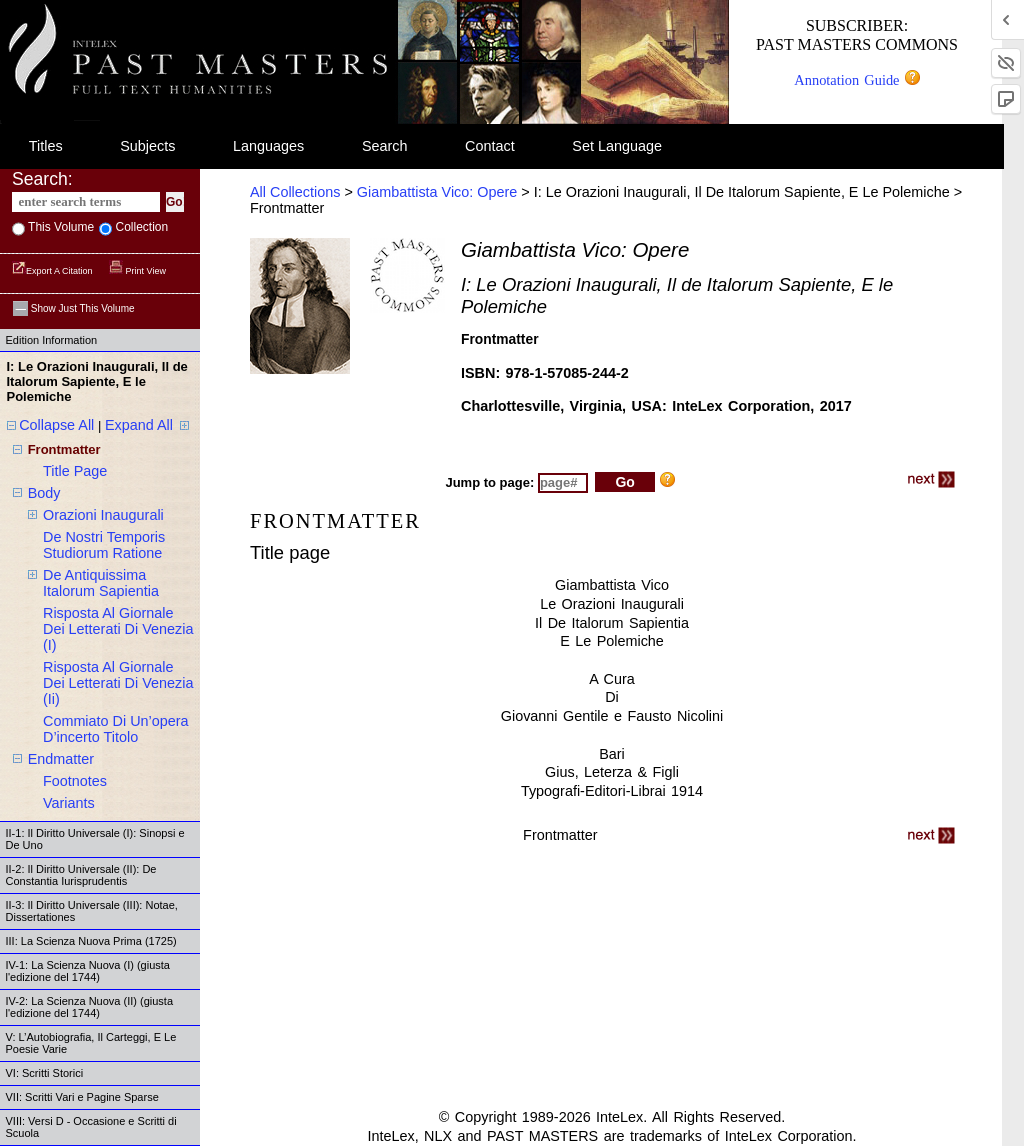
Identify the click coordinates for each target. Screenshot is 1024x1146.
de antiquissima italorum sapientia (101, 583)
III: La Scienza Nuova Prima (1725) (91, 941)
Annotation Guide (856, 80)
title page (75, 471)
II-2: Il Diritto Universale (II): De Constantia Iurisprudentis (81, 875)
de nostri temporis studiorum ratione (104, 545)
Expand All (139, 425)
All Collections (295, 192)
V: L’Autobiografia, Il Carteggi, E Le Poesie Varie (91, 1043)
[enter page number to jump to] (563, 483)
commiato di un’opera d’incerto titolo (116, 729)
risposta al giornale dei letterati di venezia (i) (118, 629)
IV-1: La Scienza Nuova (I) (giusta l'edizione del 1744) (88, 971)
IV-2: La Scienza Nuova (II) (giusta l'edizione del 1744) (90, 1007)
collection (140, 227)
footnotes (75, 781)
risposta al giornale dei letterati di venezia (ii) (118, 683)
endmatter (61, 759)
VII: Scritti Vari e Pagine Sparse (82, 1097)
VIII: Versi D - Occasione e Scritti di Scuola (91, 1127)
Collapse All (56, 425)
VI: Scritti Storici (45, 1073)
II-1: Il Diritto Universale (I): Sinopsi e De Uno (95, 839)
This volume (59, 227)
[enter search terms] (86, 202)
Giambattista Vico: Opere (437, 192)
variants (69, 803)
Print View (137, 271)
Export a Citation (53, 271)
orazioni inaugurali (103, 515)
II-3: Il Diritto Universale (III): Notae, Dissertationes (92, 911)
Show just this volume (74, 308)
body (44, 493)
